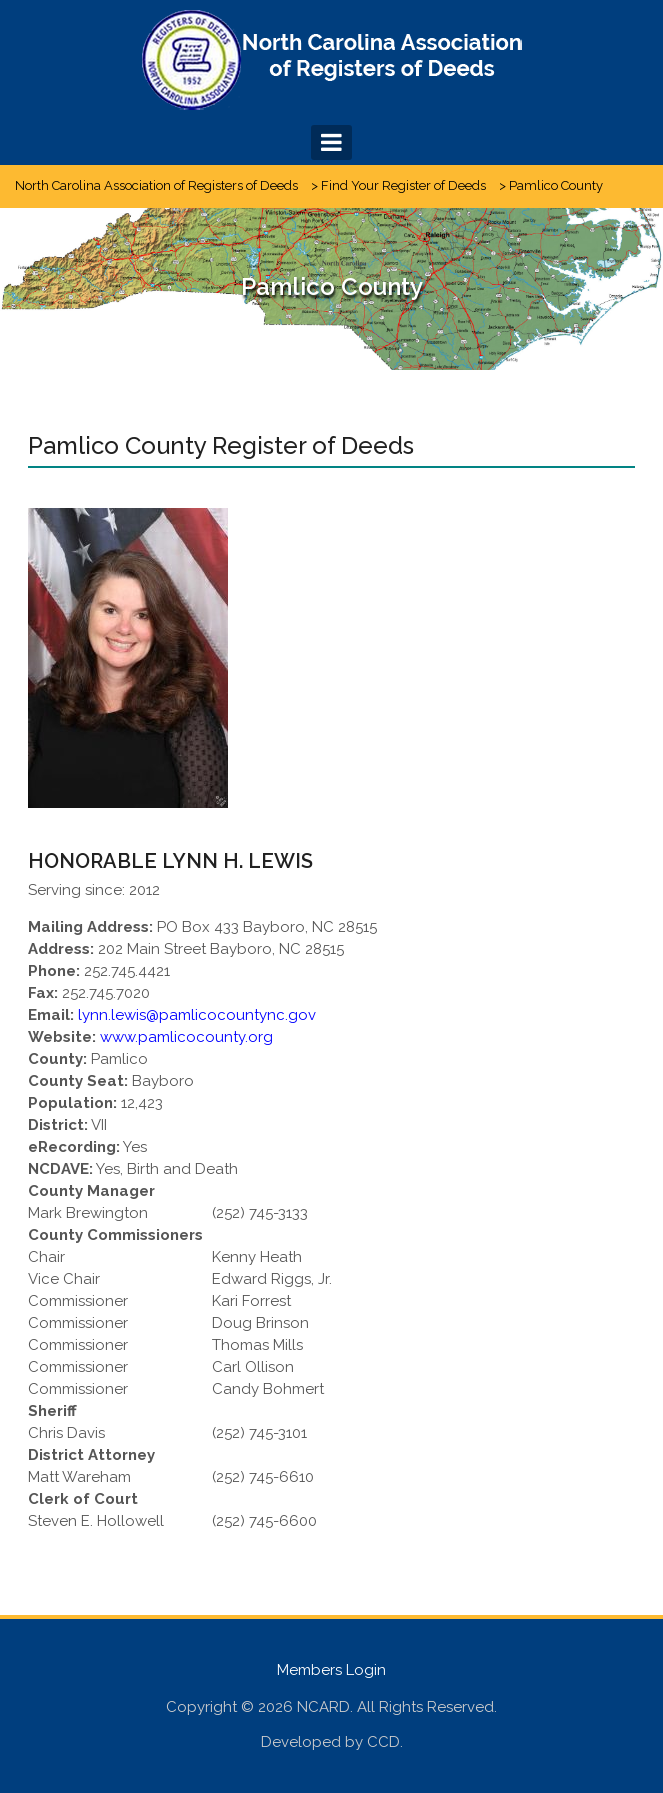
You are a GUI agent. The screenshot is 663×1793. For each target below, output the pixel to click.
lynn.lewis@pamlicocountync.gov (197, 1015)
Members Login (331, 1670)
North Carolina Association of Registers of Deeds (156, 185)
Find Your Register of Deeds (403, 185)
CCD (383, 1742)
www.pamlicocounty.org (186, 1037)
